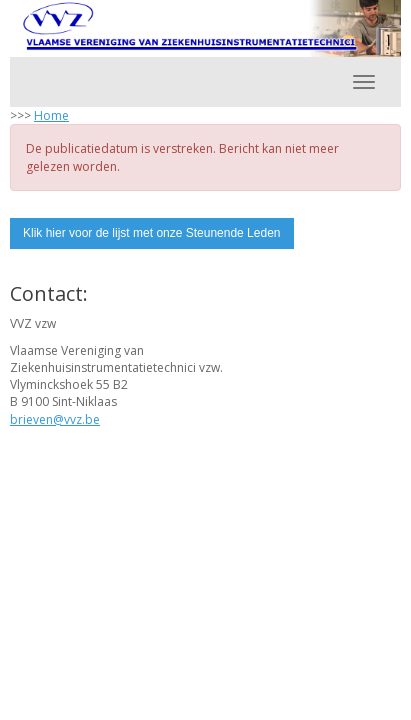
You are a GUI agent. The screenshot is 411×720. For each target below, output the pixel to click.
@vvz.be (55, 419)
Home (51, 115)
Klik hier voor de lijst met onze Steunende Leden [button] (152, 233)
